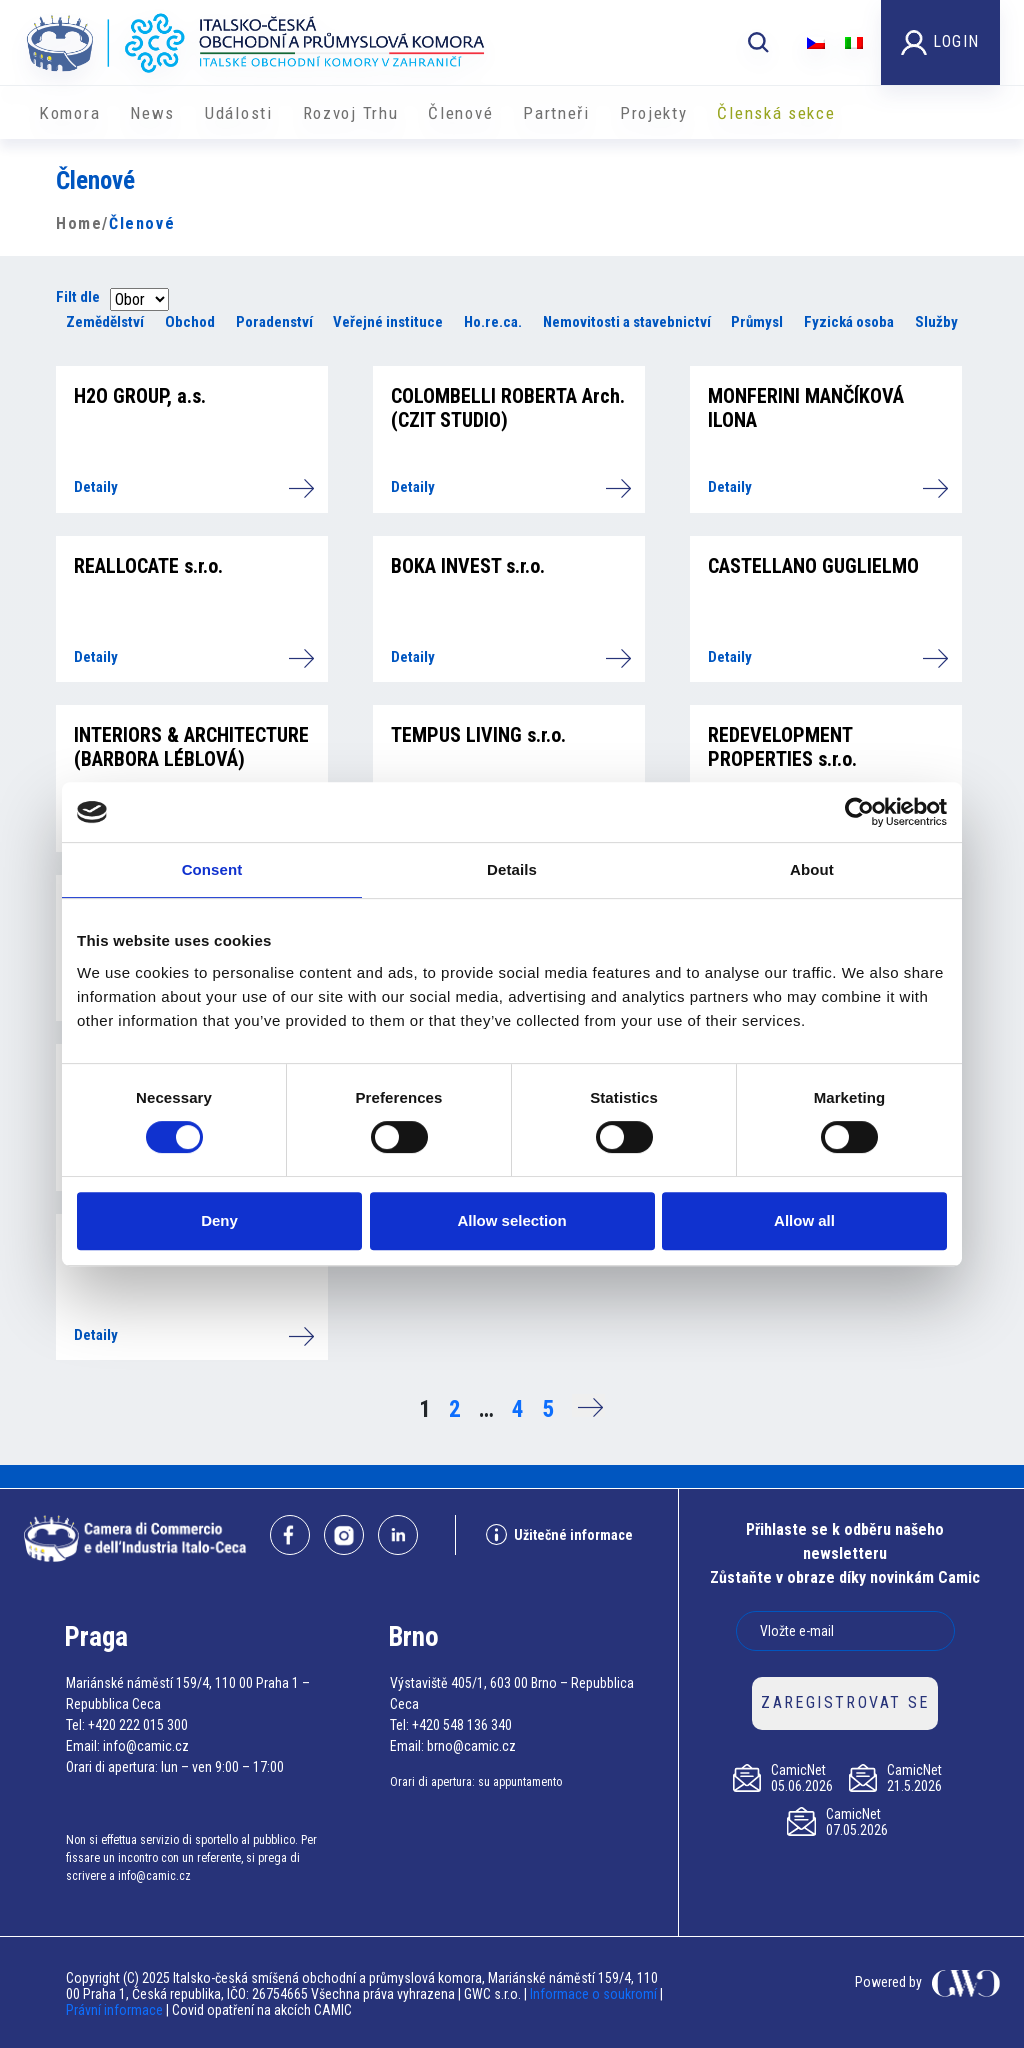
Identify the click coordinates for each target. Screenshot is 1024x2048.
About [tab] (812, 869)
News (152, 113)
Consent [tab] (212, 869)
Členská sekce (776, 113)
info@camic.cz (146, 1746)
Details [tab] (512, 869)
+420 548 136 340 (462, 1725)
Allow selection (511, 1220)
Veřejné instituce (388, 322)
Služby (936, 322)
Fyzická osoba (849, 322)
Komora (69, 113)
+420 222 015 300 (138, 1725)
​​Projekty (654, 113)
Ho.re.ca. (493, 322)
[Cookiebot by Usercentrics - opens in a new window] (859, 812)
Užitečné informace (559, 1534)
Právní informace (114, 2010)
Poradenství (274, 322)
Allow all (804, 1220)
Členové (460, 113)
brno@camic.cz (471, 1746)
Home (79, 223)
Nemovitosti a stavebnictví (627, 322)
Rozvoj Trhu (351, 113)
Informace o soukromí (595, 1994)
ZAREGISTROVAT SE (845, 1702)
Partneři (556, 113)
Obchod (190, 322)
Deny (219, 1220)
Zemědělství (105, 322)
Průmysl (757, 322)
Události (239, 113)
